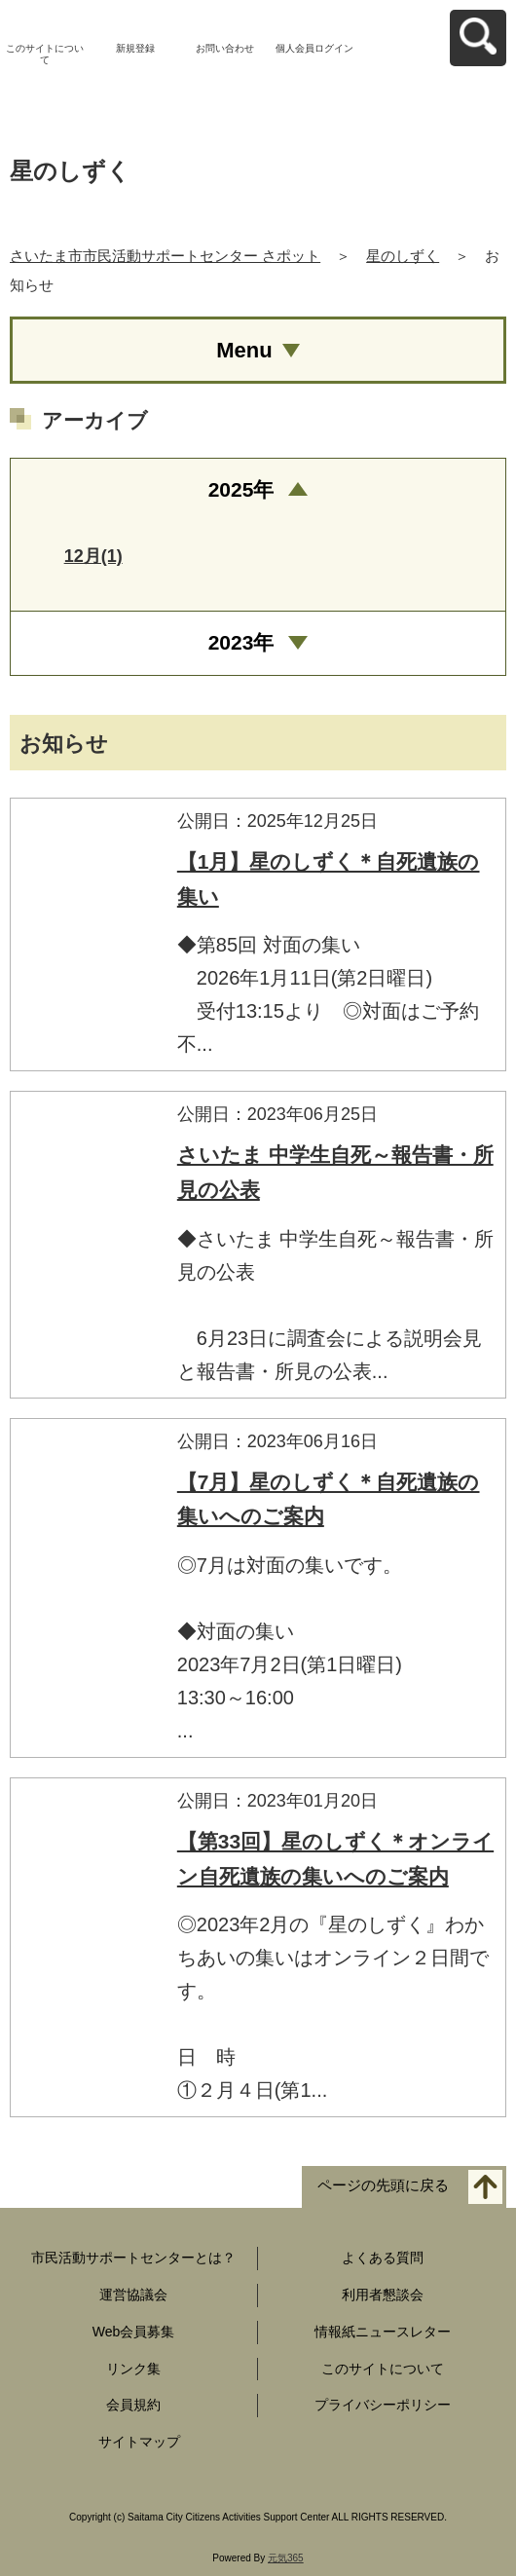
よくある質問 (383, 2257)
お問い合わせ (225, 48)
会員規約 (133, 2404)
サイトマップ (139, 2441)
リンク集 (133, 2368)
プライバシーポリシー (382, 2404)
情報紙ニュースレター (382, 2331)
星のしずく (402, 255)
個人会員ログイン (314, 48)
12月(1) (93, 556)
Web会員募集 (133, 2331)
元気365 (286, 2558)
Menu (244, 350)
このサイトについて (45, 54)
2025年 (241, 489)
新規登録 (135, 48)
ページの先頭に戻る (383, 2186)
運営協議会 (133, 2294)
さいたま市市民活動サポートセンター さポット (165, 255)
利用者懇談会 (383, 2294)
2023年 (241, 642)
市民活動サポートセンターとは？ (133, 2257)
